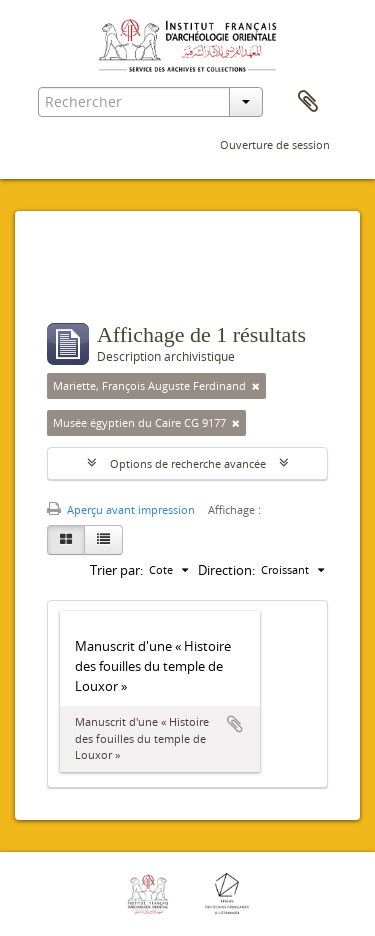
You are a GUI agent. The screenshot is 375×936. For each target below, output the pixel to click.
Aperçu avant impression (121, 509)
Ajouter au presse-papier (235, 724)
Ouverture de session (275, 144)
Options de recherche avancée (188, 463)
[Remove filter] (256, 386)
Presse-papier (308, 102)
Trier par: (116, 570)
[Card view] (66, 540)
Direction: (226, 570)
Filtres (90, 283)
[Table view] (103, 540)
